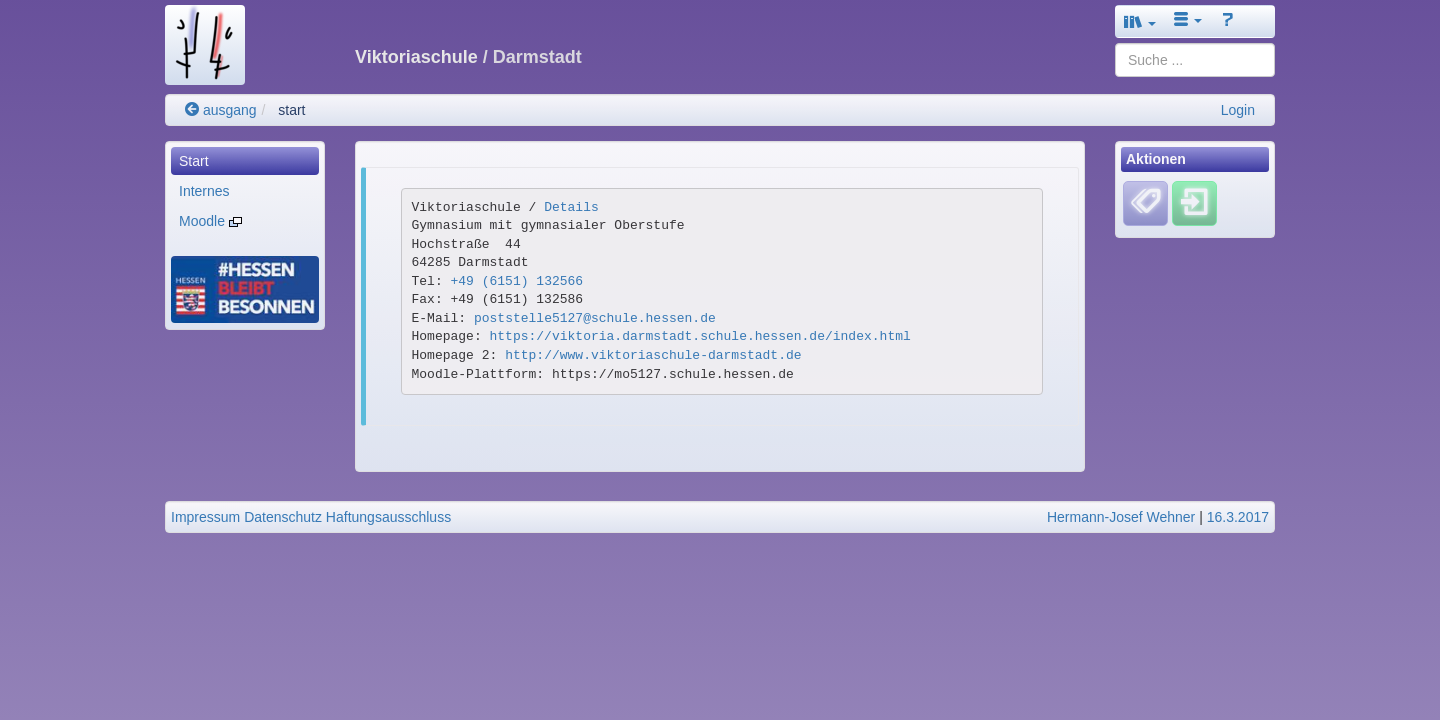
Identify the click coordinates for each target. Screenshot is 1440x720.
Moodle (210, 221)
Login (1238, 110)
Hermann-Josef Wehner (1121, 517)
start (291, 110)
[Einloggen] (1194, 203)
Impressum (205, 517)
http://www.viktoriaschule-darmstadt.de (653, 355)
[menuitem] (245, 161)
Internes (204, 191)
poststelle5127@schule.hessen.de (595, 318)
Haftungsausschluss (388, 517)
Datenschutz (283, 517)
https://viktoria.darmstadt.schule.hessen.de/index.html (700, 336)
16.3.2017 (1238, 517)
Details (571, 207)
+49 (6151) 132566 (517, 281)
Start (194, 161)
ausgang (221, 110)
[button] (1140, 21)
